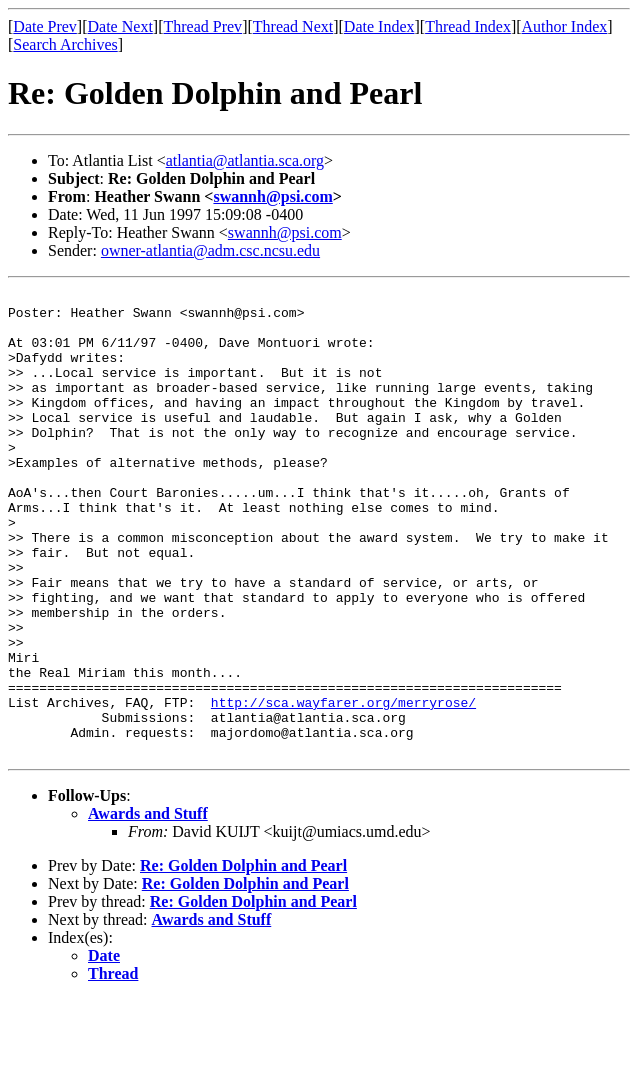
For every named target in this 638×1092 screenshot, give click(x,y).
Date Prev (45, 26)
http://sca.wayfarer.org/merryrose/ (343, 786)
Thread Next (293, 26)
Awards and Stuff (148, 906)
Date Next (120, 26)
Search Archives (65, 44)
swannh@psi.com (272, 196)
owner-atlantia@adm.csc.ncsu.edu (210, 250)
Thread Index (468, 26)
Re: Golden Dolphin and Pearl (243, 958)
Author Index (565, 26)
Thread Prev (202, 26)
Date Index (379, 26)
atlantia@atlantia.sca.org (245, 160)
